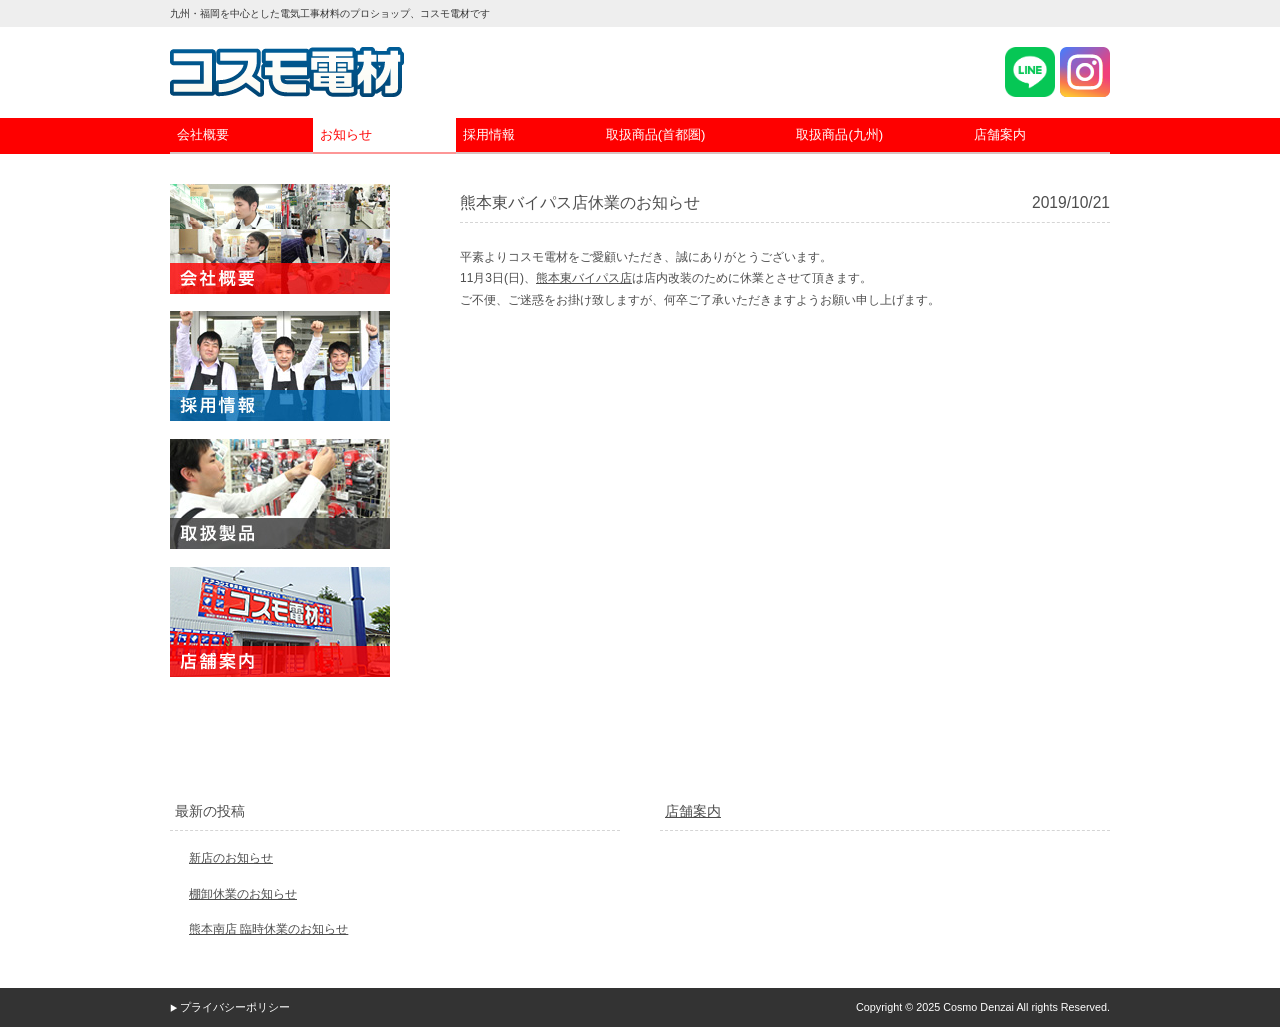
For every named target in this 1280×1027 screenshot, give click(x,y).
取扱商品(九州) (839, 134)
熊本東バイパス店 (584, 278)
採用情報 (489, 134)
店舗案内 (1000, 134)
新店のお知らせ (231, 858)
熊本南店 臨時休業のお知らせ (268, 929)
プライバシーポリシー (235, 1007)
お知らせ (346, 134)
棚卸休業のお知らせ (243, 894)
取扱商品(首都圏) (656, 134)
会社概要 (203, 134)
